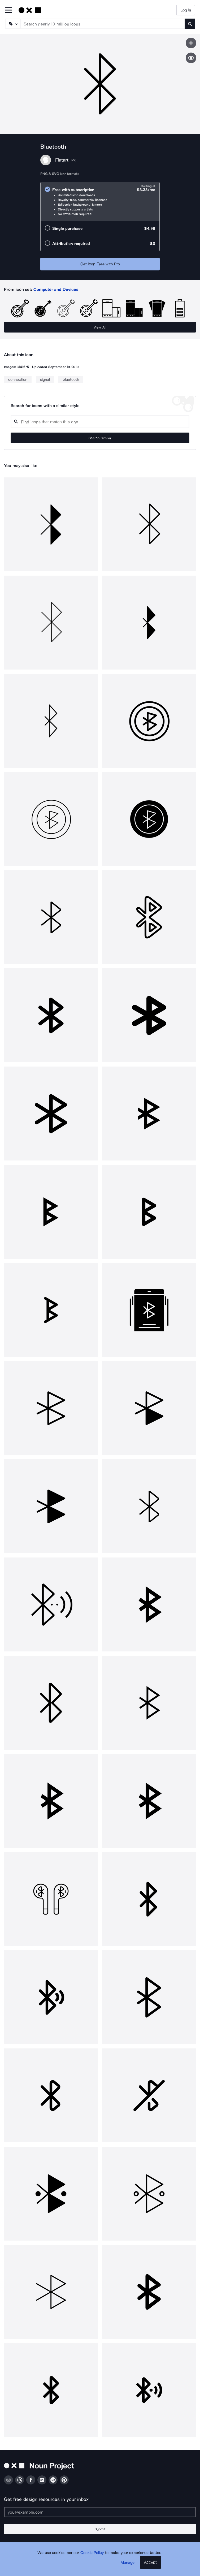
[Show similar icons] (191, 58)
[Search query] (100, 421)
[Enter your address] (100, 2512)
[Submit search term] (190, 24)
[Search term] (103, 24)
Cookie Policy (92, 2552)
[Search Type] (12, 24)
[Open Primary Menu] (8, 10)
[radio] (100, 201)
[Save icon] (191, 43)
